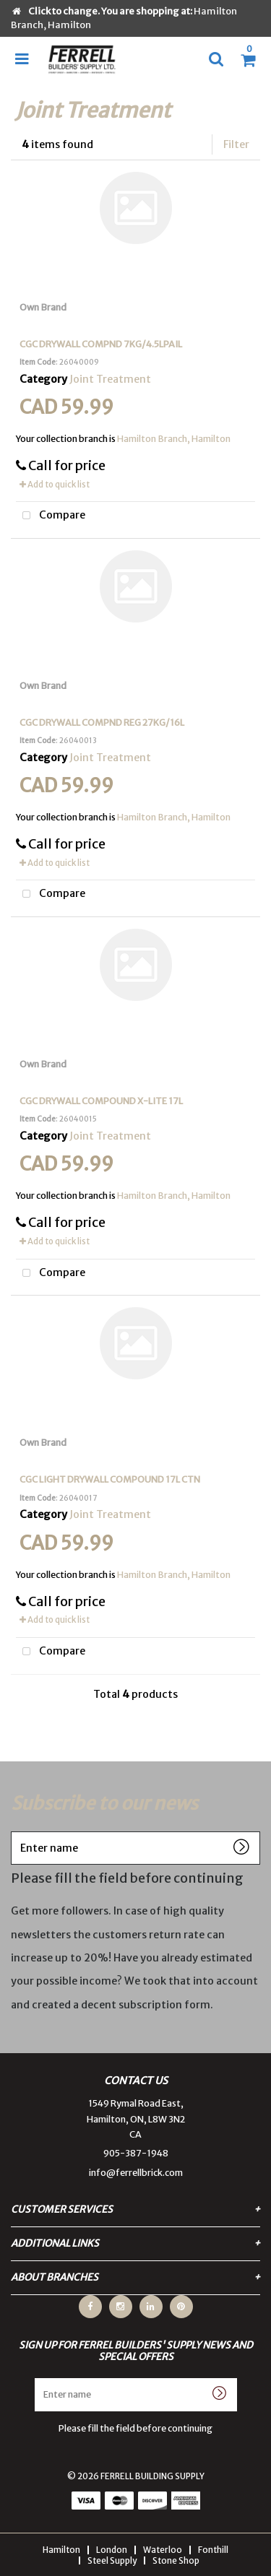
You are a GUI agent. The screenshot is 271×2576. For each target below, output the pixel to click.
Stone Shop (175, 2560)
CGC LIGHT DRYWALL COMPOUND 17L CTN (110, 1479)
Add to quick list (55, 485)
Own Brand (43, 307)
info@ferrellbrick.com (136, 2172)
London (111, 2549)
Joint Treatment (110, 379)
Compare (50, 516)
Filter (236, 144)
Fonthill (213, 2549)
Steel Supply (112, 2560)
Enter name (139, 2377)
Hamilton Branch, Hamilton (174, 438)
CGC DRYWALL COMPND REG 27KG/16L (102, 722)
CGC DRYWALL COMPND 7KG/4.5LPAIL (101, 344)
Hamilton (61, 2549)
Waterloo (162, 2549)
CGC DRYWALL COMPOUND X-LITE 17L (101, 1101)
